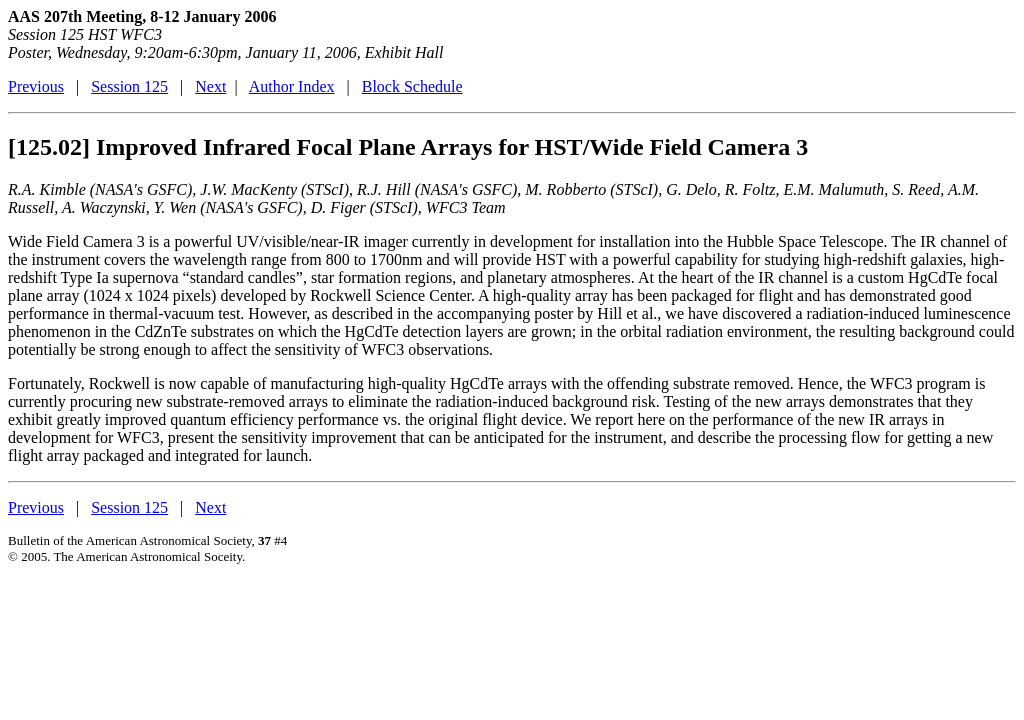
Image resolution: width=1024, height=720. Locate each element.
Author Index (292, 86)
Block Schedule (412, 86)
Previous (36, 86)
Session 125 (129, 86)
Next (210, 86)
